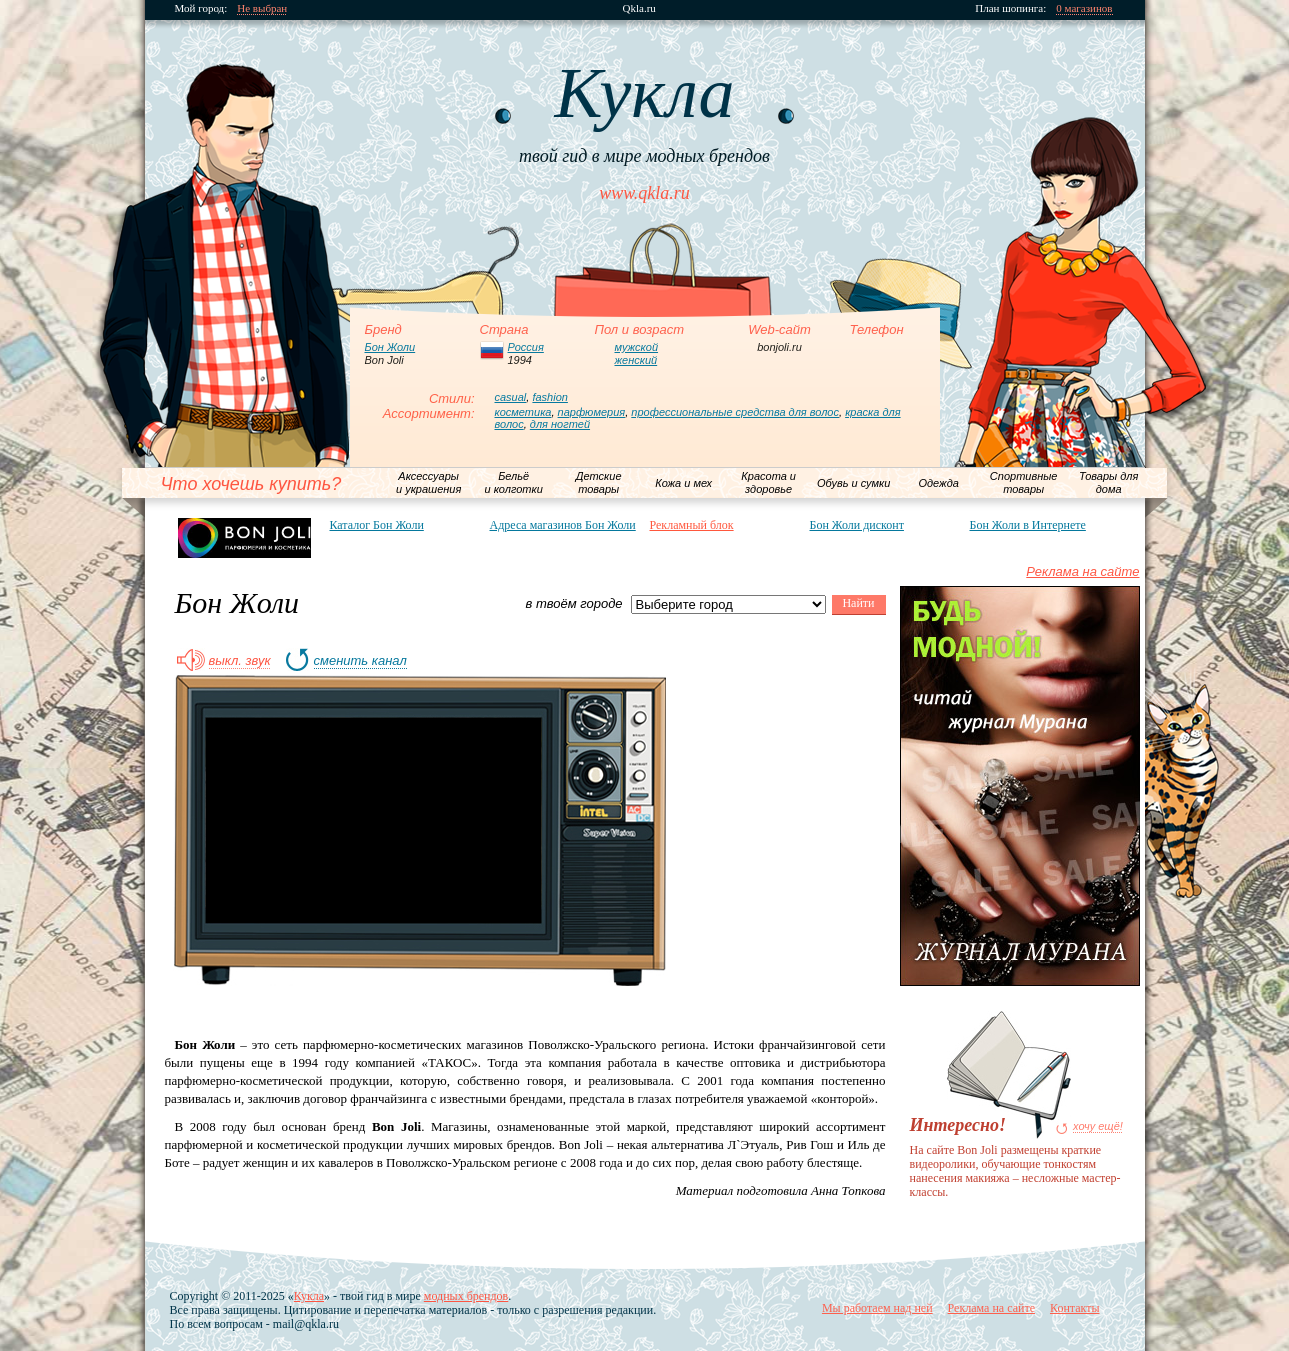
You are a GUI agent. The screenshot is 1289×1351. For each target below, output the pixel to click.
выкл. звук (240, 661)
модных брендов (466, 1296)
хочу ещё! (1098, 1126)
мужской (637, 347)
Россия (526, 347)
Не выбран (262, 8)
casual (511, 397)
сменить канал (360, 661)
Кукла (309, 1296)
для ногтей (560, 424)
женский (636, 360)
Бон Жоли (390, 347)
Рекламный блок (692, 525)
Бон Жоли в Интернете (1028, 525)
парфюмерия (592, 412)
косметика (523, 412)
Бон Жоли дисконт (857, 525)
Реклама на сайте (1082, 571)
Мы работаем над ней (877, 1308)
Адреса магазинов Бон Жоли (563, 525)
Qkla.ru (639, 8)
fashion (549, 397)
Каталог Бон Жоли (377, 525)
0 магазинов (1084, 8)
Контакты (1075, 1308)
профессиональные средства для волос (735, 412)
